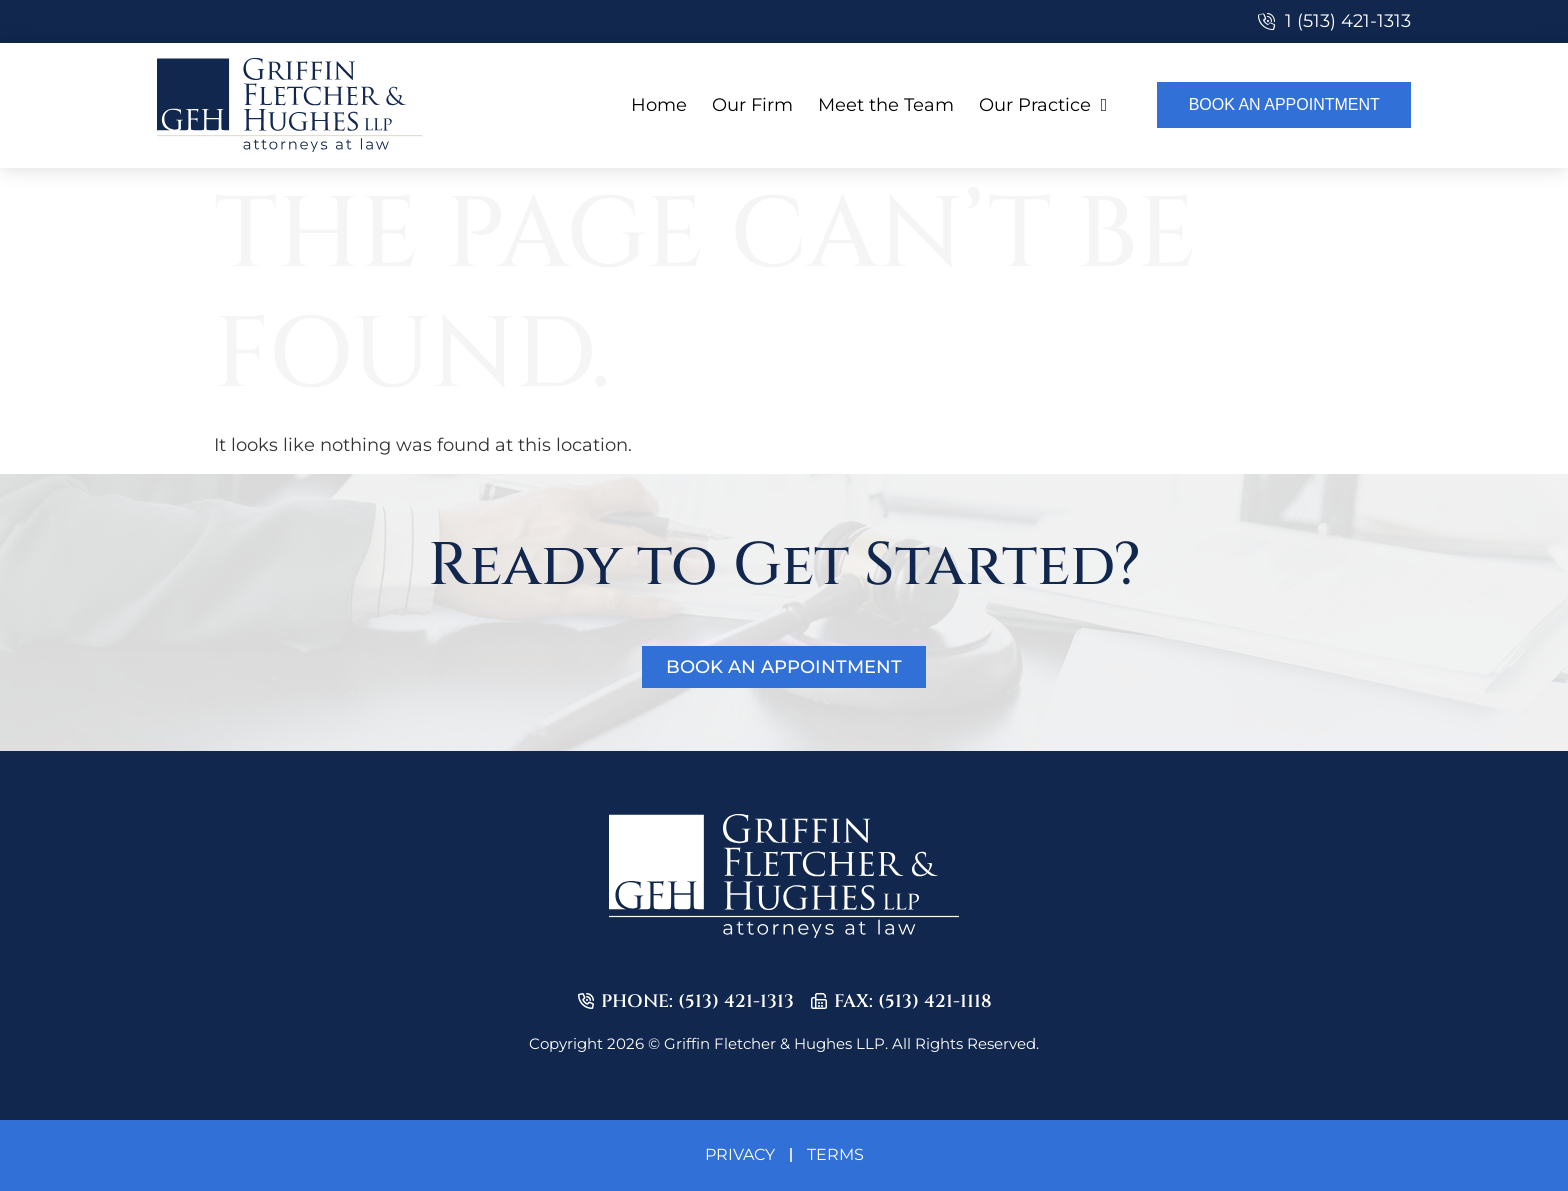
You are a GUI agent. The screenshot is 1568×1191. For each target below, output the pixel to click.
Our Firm (752, 105)
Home (659, 105)
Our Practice (1043, 105)
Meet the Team (886, 105)
